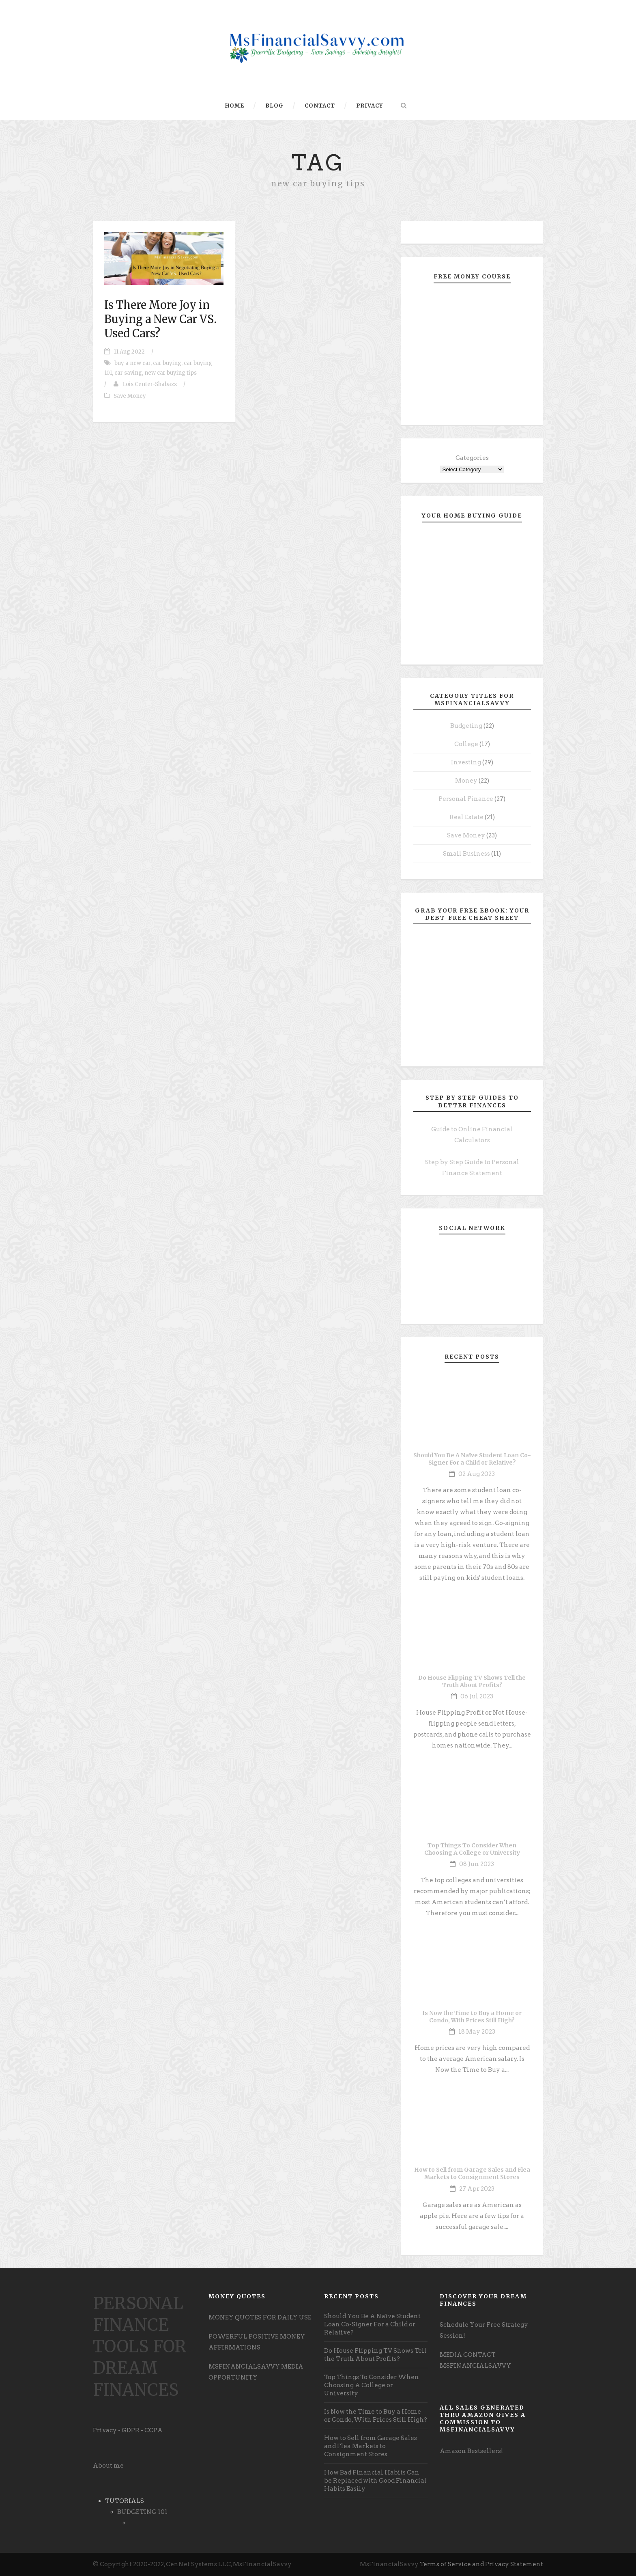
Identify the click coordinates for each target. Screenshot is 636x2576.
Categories (472, 458)
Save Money (130, 396)
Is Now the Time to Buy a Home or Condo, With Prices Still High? (472, 2016)
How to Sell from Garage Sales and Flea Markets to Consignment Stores (472, 2173)
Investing (466, 762)
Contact (320, 105)
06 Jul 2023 (476, 1696)
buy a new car (132, 363)
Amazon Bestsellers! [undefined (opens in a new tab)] (471, 2451)
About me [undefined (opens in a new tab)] (108, 2465)
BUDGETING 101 (142, 2512)
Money (466, 780)
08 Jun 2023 (476, 1864)
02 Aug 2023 (476, 1474)
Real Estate (466, 817)
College (466, 744)
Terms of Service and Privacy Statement (481, 2564)
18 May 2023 (476, 2031)
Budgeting (466, 725)
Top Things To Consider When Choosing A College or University (472, 1849)
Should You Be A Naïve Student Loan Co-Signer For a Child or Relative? (472, 1459)
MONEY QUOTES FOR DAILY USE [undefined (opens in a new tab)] (260, 2317)
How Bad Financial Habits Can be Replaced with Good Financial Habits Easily (375, 2480)
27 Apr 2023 (476, 2188)
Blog (274, 105)
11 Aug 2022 (129, 351)
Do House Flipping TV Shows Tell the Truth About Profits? (472, 1681)
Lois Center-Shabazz (149, 384)
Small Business (466, 853)
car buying (167, 363)
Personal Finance (465, 799)
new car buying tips (170, 372)
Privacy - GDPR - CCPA (128, 2430)
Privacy (369, 105)
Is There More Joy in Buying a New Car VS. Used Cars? (160, 319)
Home (234, 105)
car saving (128, 372)
